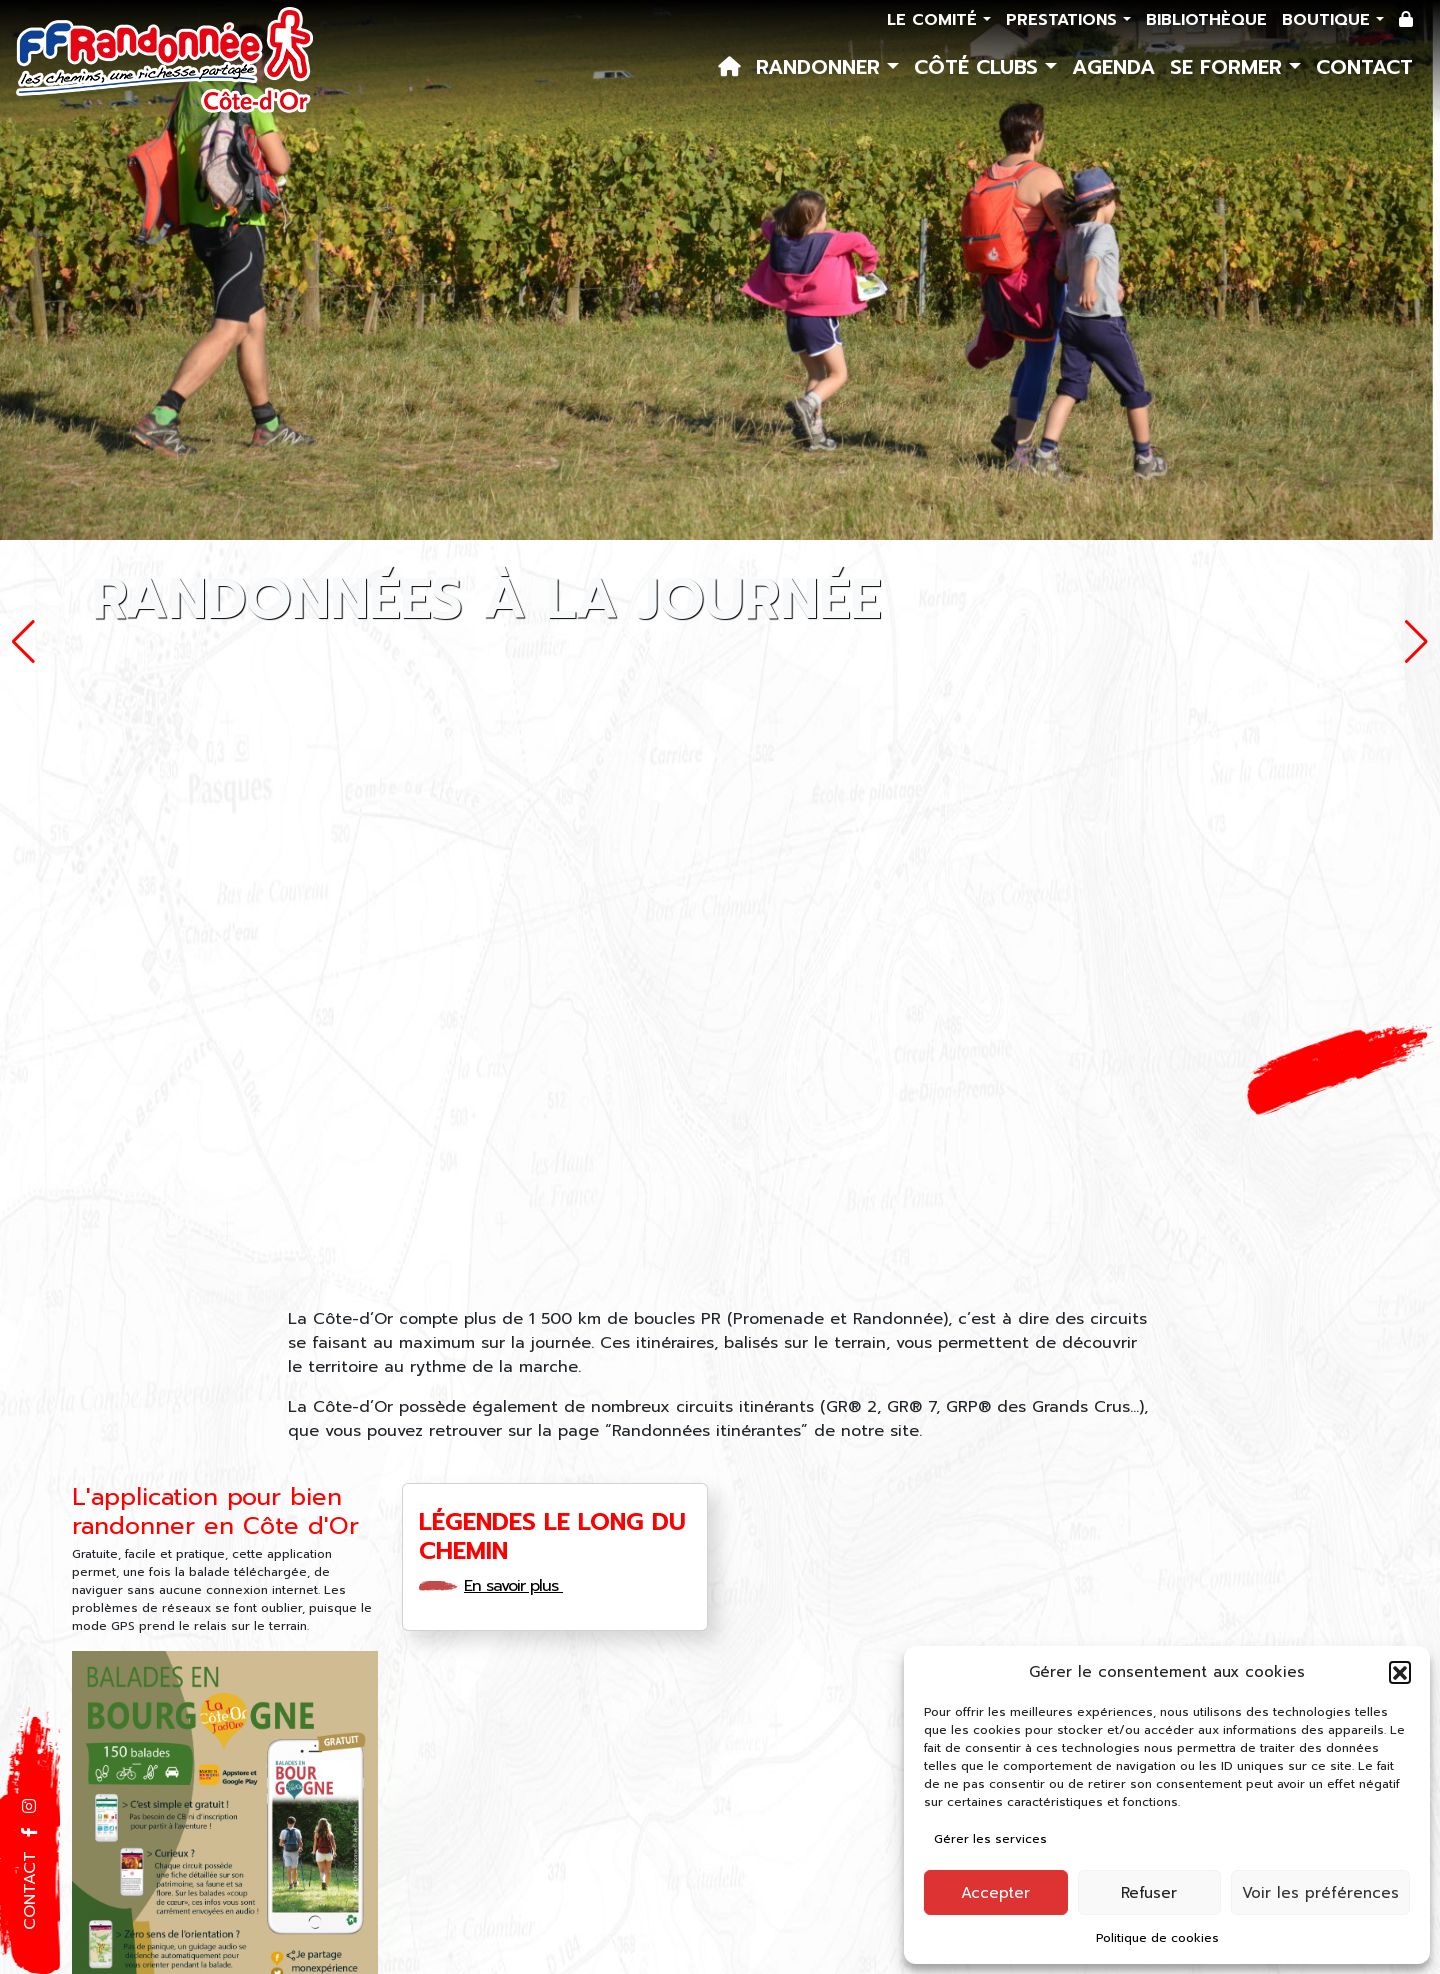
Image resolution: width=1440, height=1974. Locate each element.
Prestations (1064, 20)
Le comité (935, 20)
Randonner (821, 67)
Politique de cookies (1157, 1938)
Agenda (1113, 67)
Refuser (1149, 1893)
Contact (1364, 67)
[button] (1400, 1672)
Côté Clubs (979, 67)
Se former (1229, 67)
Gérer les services (990, 1839)
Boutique (1329, 20)
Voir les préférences (1320, 1893)
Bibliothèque (1206, 20)
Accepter (995, 1893)
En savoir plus (520, 1586)
